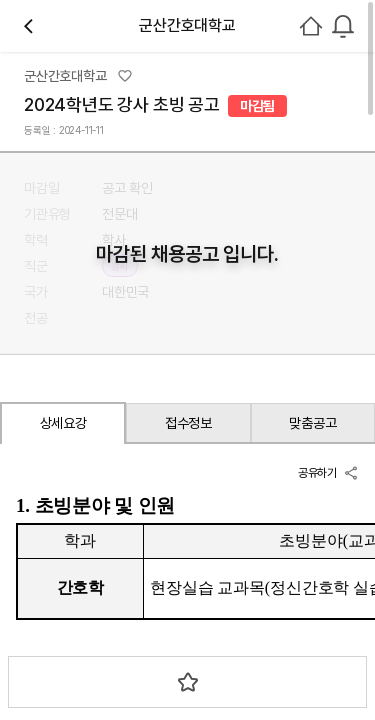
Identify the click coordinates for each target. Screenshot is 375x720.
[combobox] (343, 26)
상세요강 (63, 423)
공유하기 (328, 473)
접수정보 (188, 423)
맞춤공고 (312, 423)
